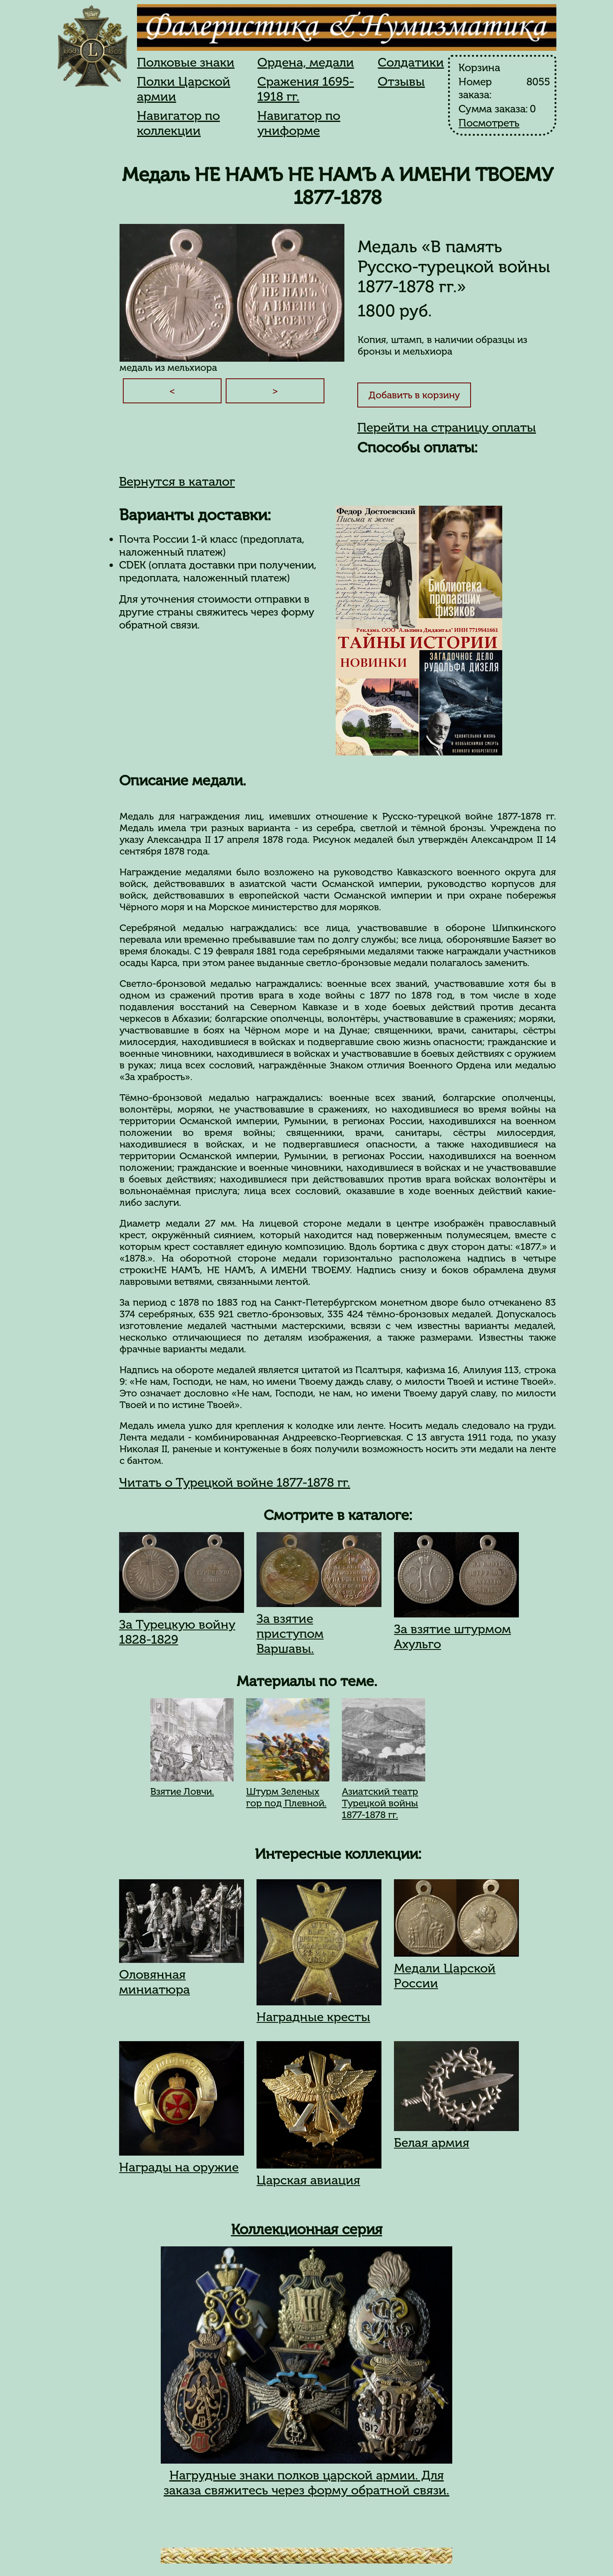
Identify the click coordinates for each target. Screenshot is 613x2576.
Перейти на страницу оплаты (446, 427)
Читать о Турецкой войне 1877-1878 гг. (234, 1482)
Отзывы (401, 81)
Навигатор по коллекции (178, 123)
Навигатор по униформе (298, 123)
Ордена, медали (305, 62)
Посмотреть (489, 123)
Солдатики (411, 62)
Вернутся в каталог (177, 481)
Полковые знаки (185, 62)
